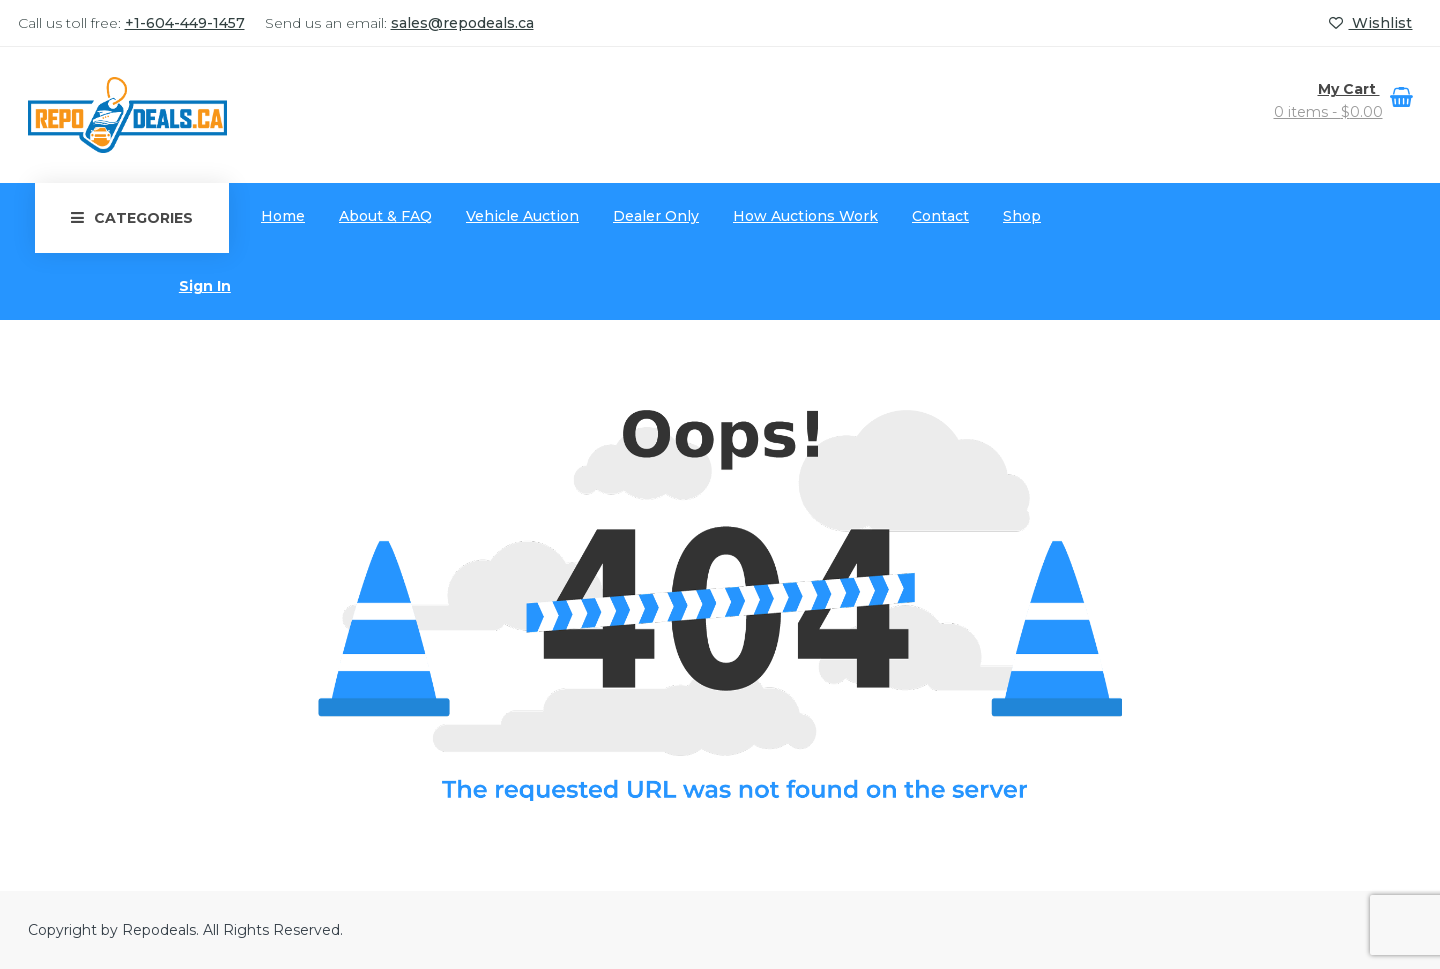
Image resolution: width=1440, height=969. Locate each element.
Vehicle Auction (522, 216)
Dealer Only (656, 216)
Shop (1022, 216)
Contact (940, 216)
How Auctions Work (805, 216)
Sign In (205, 286)
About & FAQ (385, 216)
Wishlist (1370, 23)
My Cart (1349, 89)
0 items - (1328, 112)
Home (283, 216)
